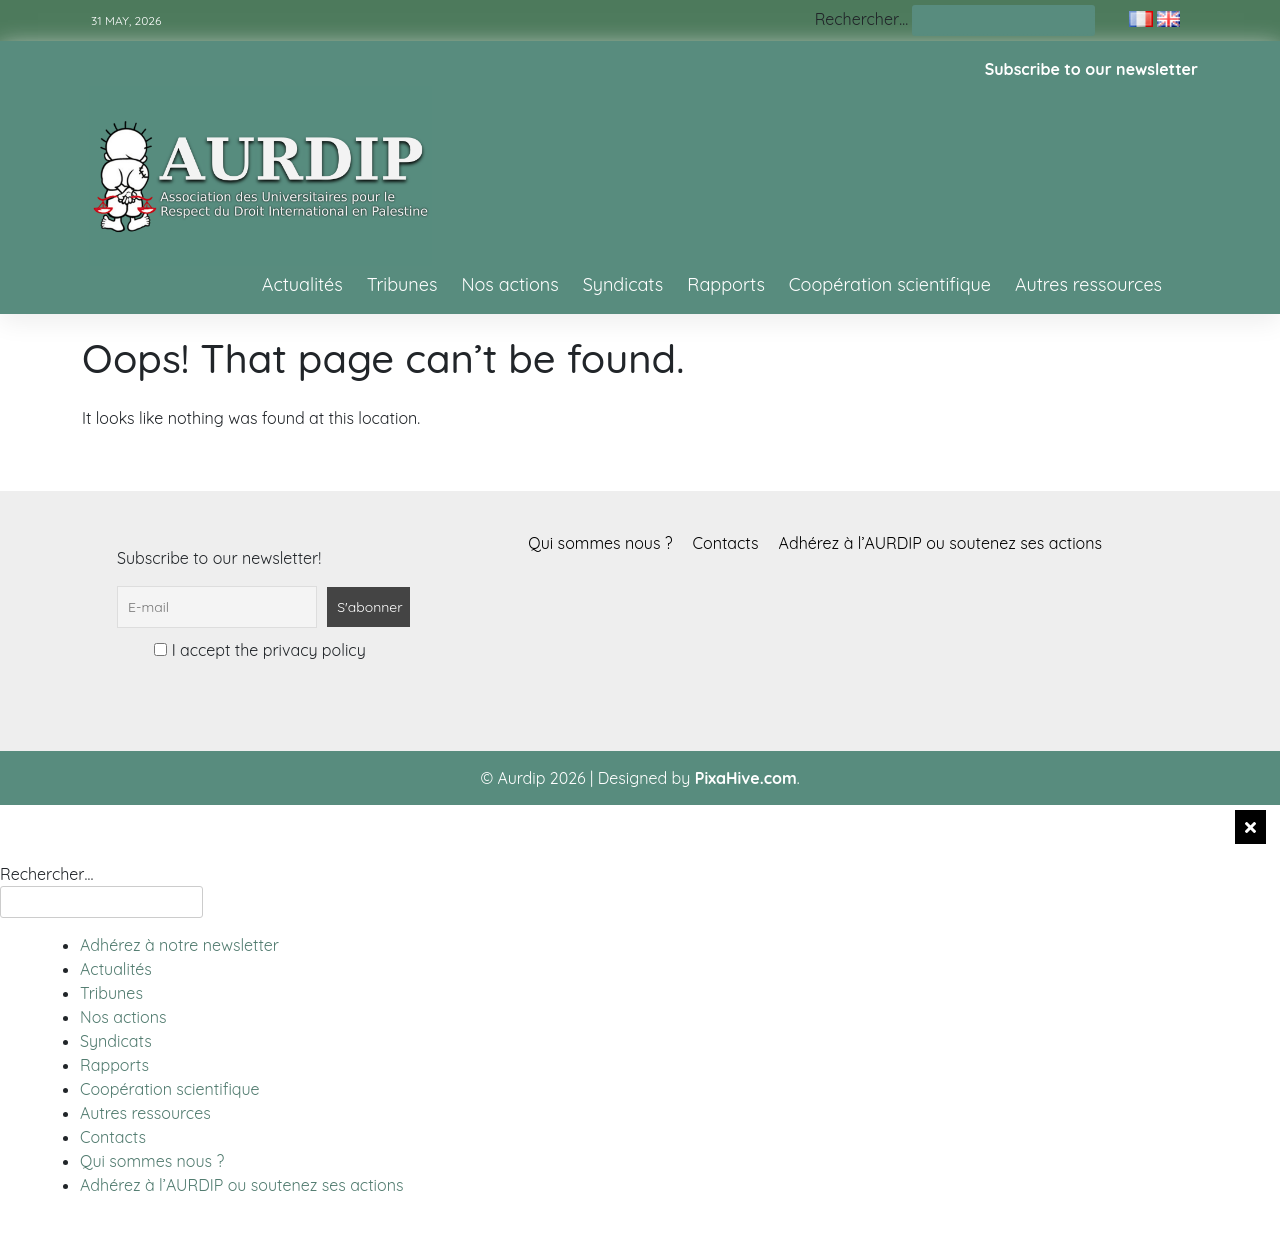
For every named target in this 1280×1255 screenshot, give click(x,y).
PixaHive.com (746, 778)
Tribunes (402, 284)
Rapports (726, 284)
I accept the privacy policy (259, 650)
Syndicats (623, 284)
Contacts (726, 543)
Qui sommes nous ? (600, 543)
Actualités (302, 284)
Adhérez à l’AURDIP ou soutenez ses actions (940, 543)
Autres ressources (1088, 284)
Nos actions (509, 284)
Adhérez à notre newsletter (179, 945)
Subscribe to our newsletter (1091, 69)
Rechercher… (861, 19)
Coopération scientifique (890, 284)
